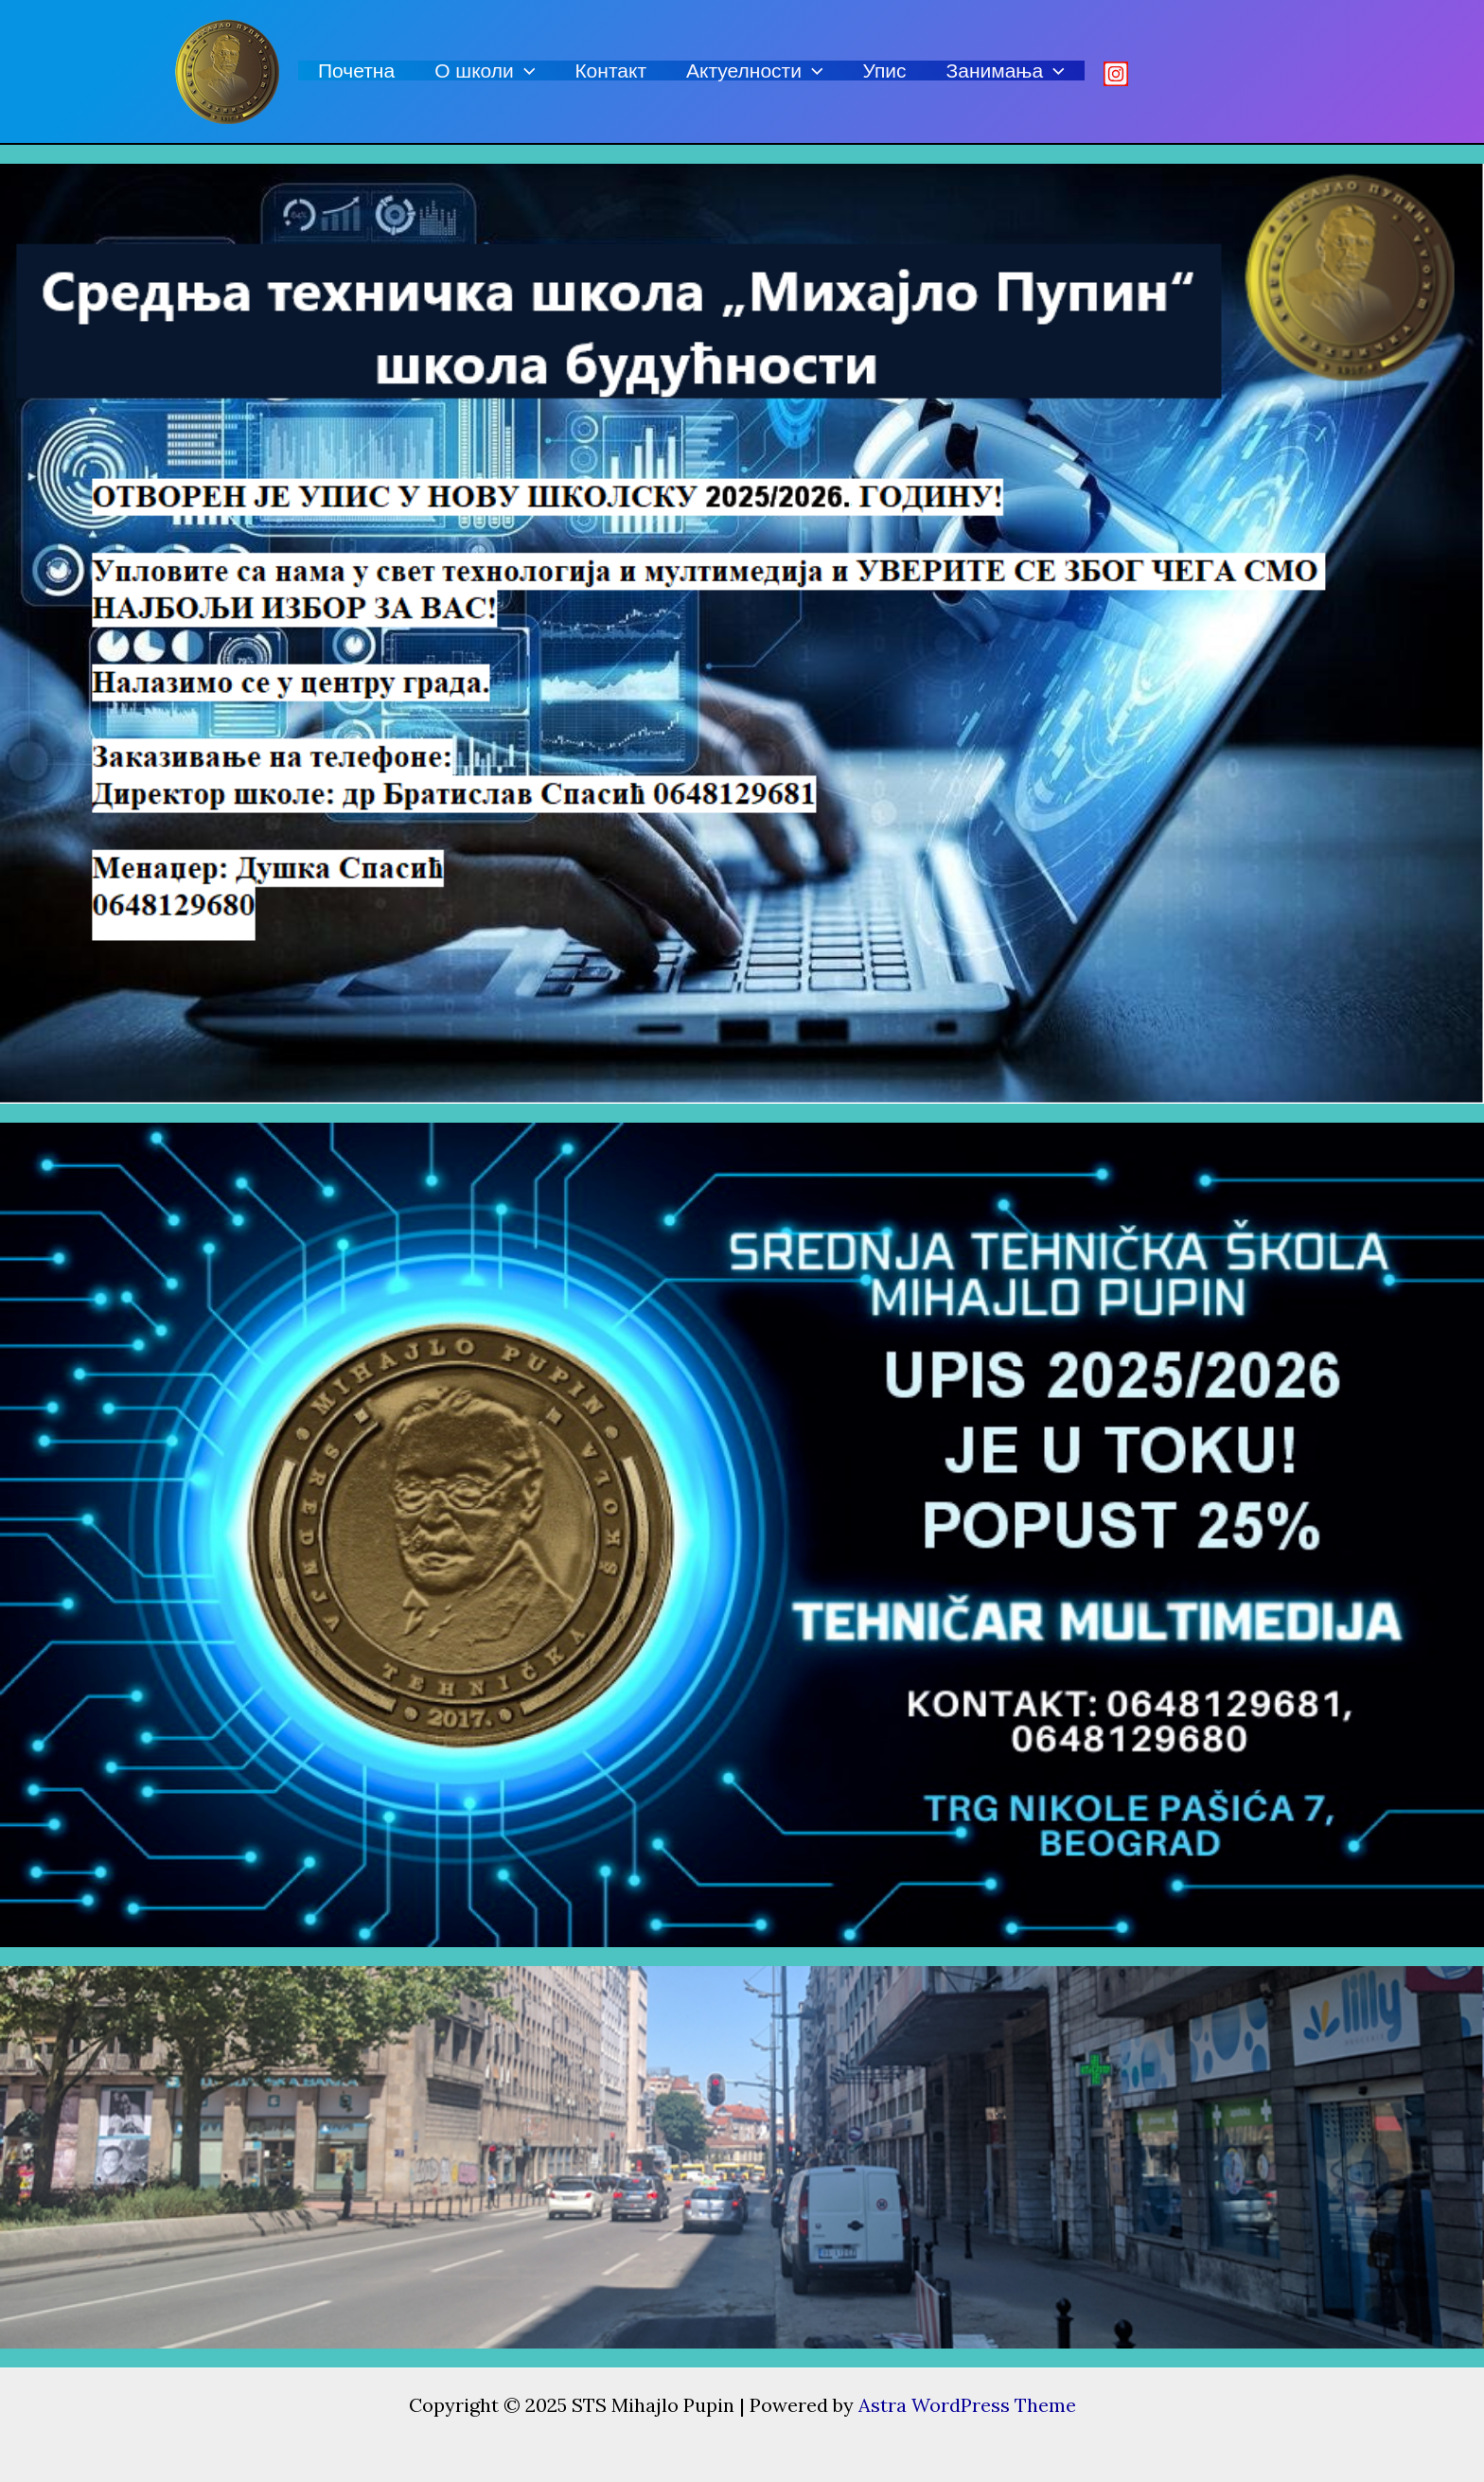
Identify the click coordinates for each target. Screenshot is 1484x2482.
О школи (484, 70)
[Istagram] (1116, 74)
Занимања (1005, 70)
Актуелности (754, 70)
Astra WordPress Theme (967, 2405)
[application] (525, 70)
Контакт (610, 70)
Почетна (356, 70)
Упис (885, 70)
